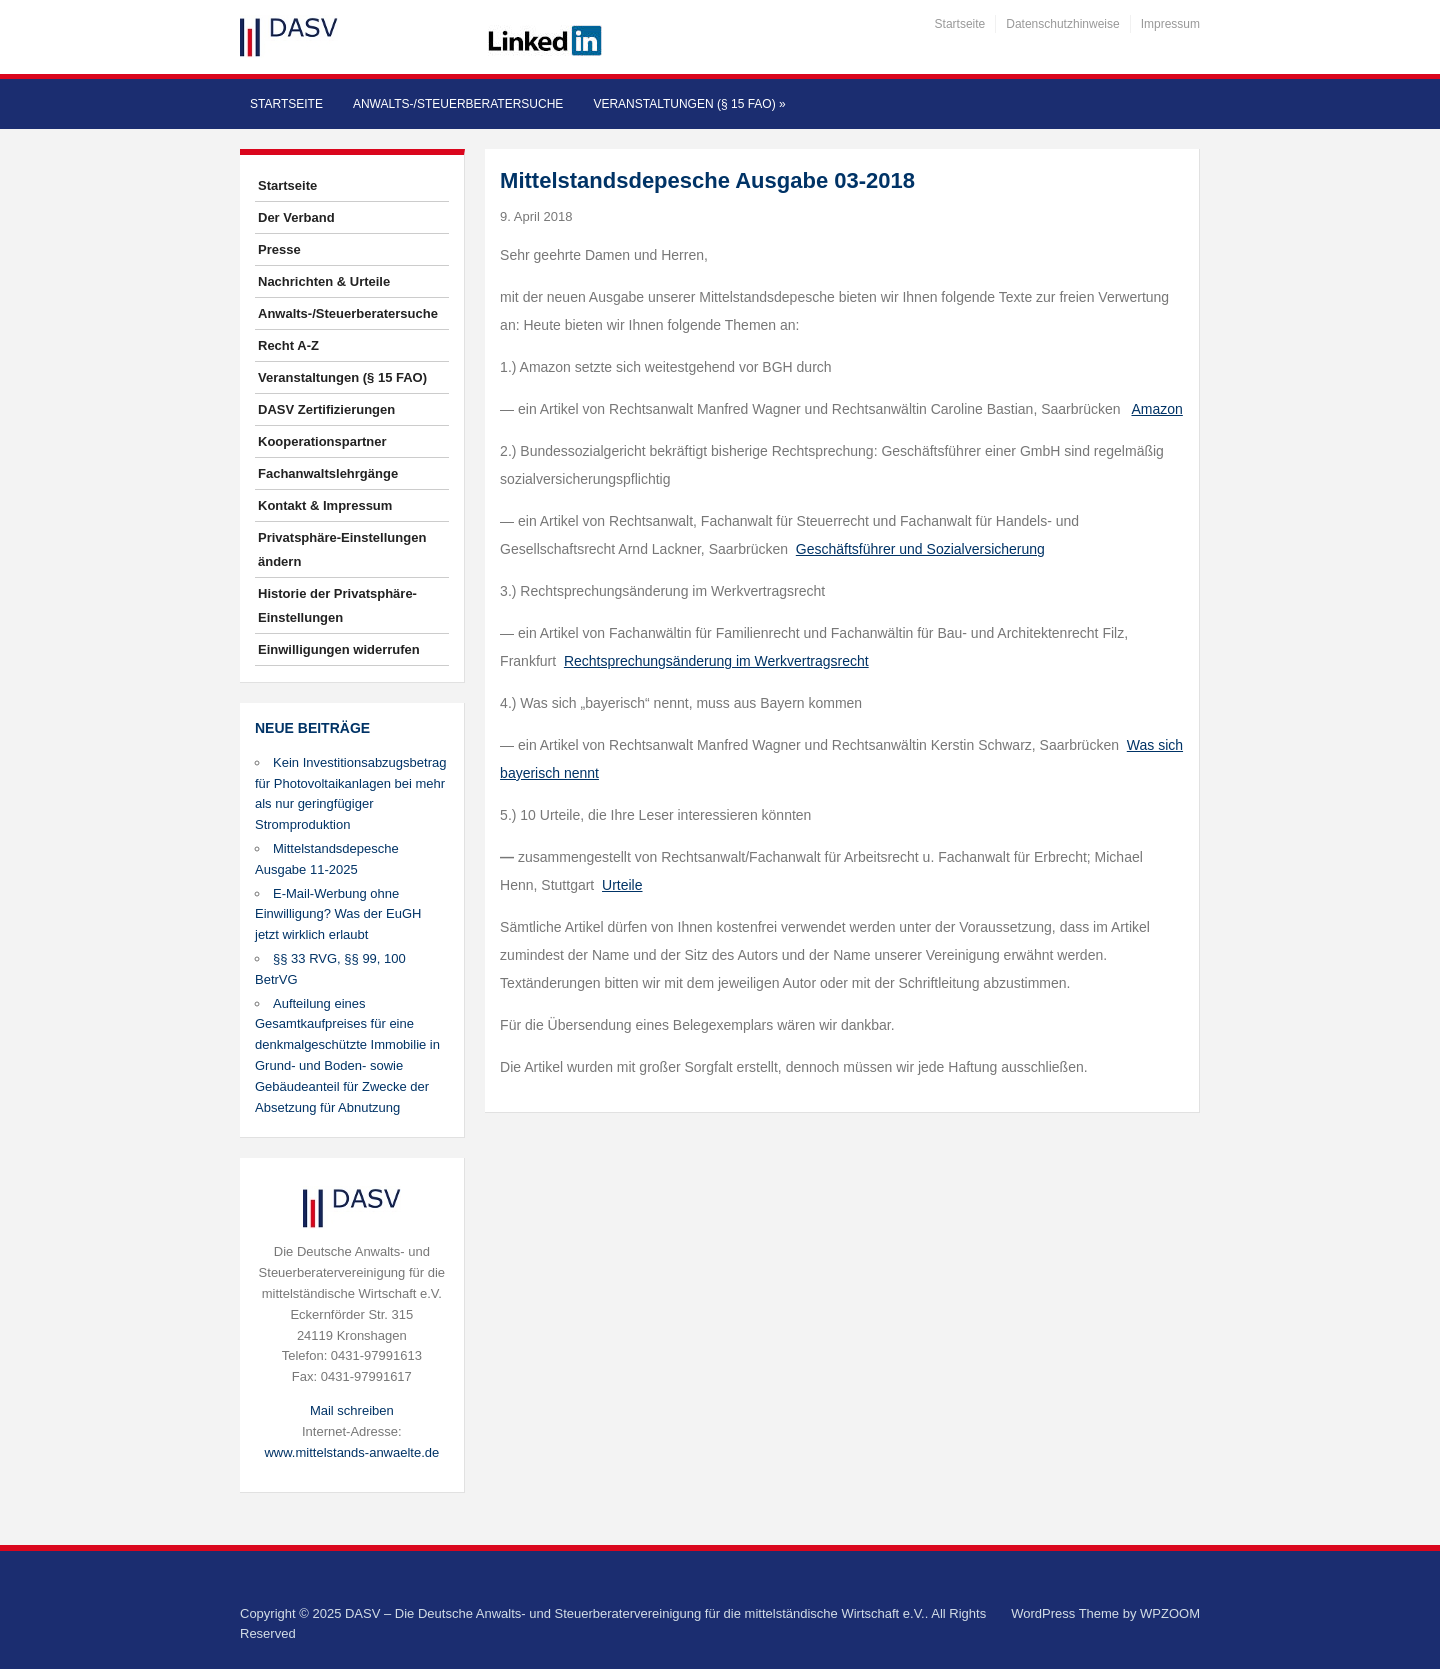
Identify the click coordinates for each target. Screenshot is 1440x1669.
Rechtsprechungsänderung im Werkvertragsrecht (716, 661)
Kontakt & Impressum (325, 505)
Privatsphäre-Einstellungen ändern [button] (342, 549)
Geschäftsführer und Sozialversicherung (920, 549)
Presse (279, 249)
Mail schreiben (352, 1410)
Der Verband (296, 217)
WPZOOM (1170, 1613)
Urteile (622, 885)
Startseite (960, 24)
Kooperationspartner (322, 441)
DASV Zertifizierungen (326, 409)
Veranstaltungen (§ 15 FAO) (689, 104)
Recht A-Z (288, 345)
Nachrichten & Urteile (324, 281)
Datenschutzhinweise (1062, 24)
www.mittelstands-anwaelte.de (351, 1452)
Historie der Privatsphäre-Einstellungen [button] (337, 605)
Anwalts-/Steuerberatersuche (458, 104)
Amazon (1156, 409)
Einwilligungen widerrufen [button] (339, 649)
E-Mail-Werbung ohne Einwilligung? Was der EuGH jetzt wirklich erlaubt (338, 914)
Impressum (1170, 24)
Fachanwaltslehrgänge (328, 473)
